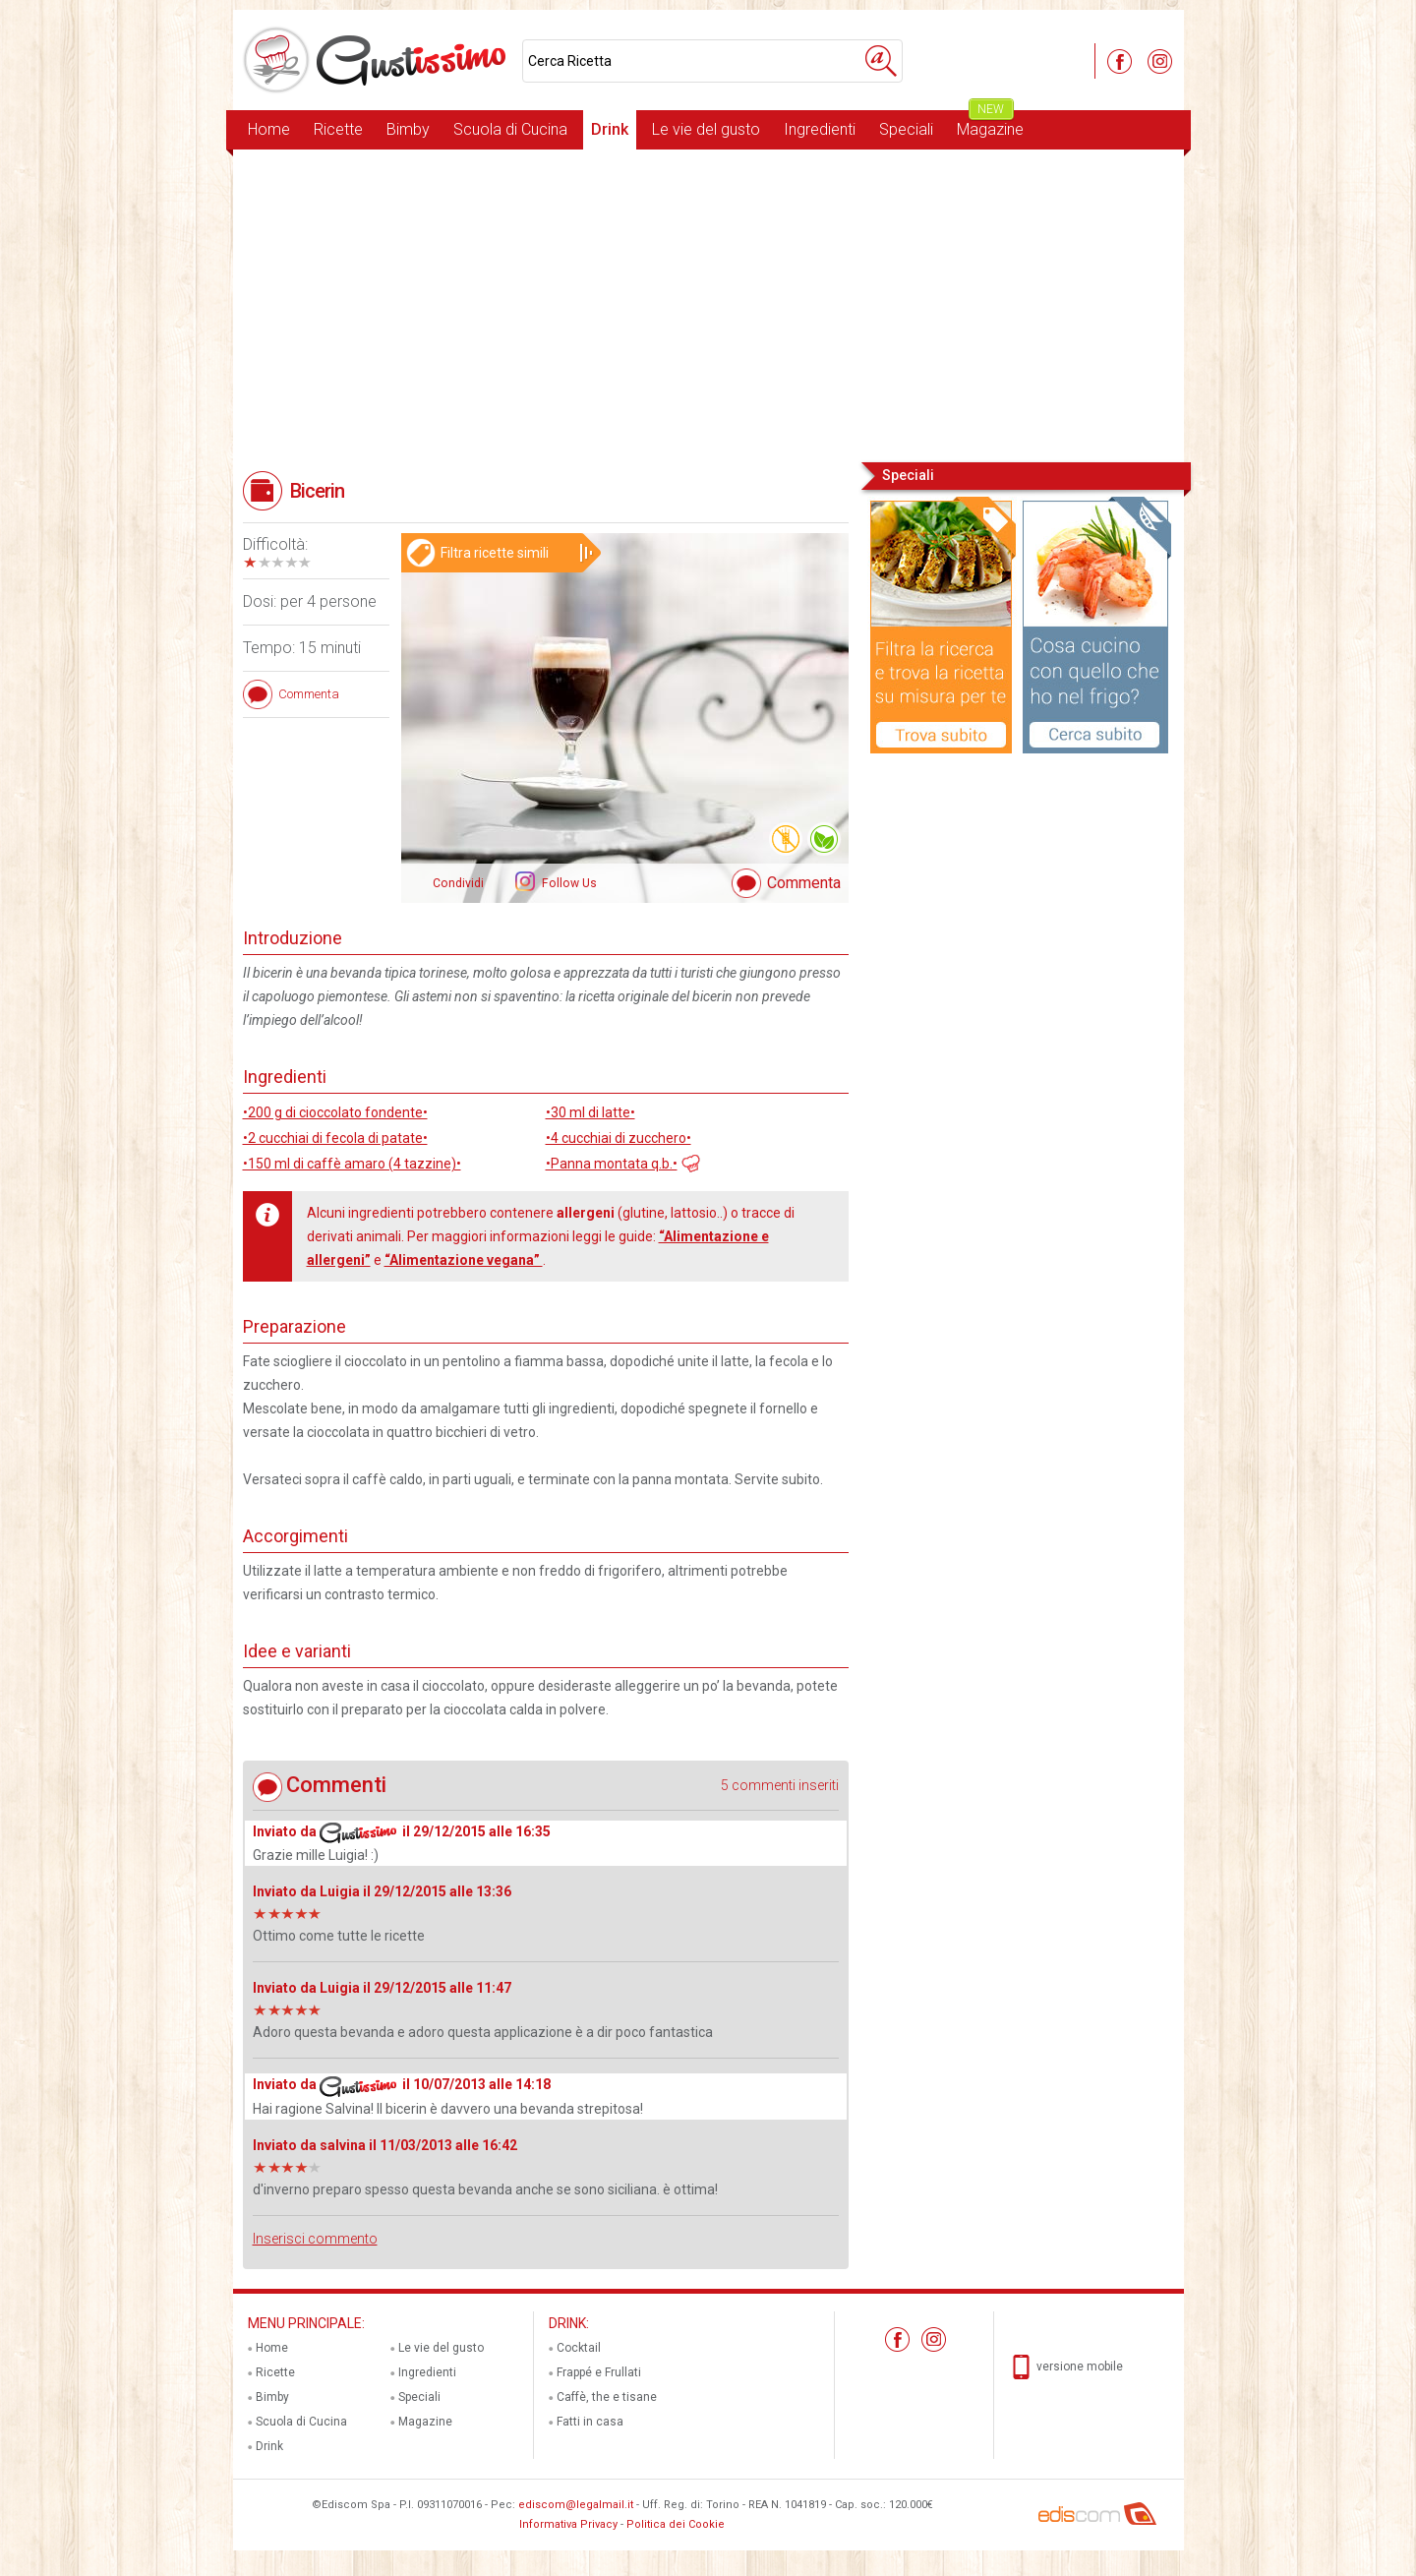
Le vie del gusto (706, 129)
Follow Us (568, 883)
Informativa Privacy (568, 2524)
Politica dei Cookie (675, 2524)
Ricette (338, 129)
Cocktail (579, 2348)
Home (269, 129)
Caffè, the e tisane (607, 2397)
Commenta (804, 882)
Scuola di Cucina (510, 129)
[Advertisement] (708, 304)
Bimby (408, 129)
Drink (609, 129)
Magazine (990, 124)
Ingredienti (820, 129)
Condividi (458, 883)
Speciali (906, 129)
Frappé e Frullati (599, 2372)
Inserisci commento (315, 2239)
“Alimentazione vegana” (463, 1260)
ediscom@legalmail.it (575, 2504)
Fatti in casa (590, 2421)
